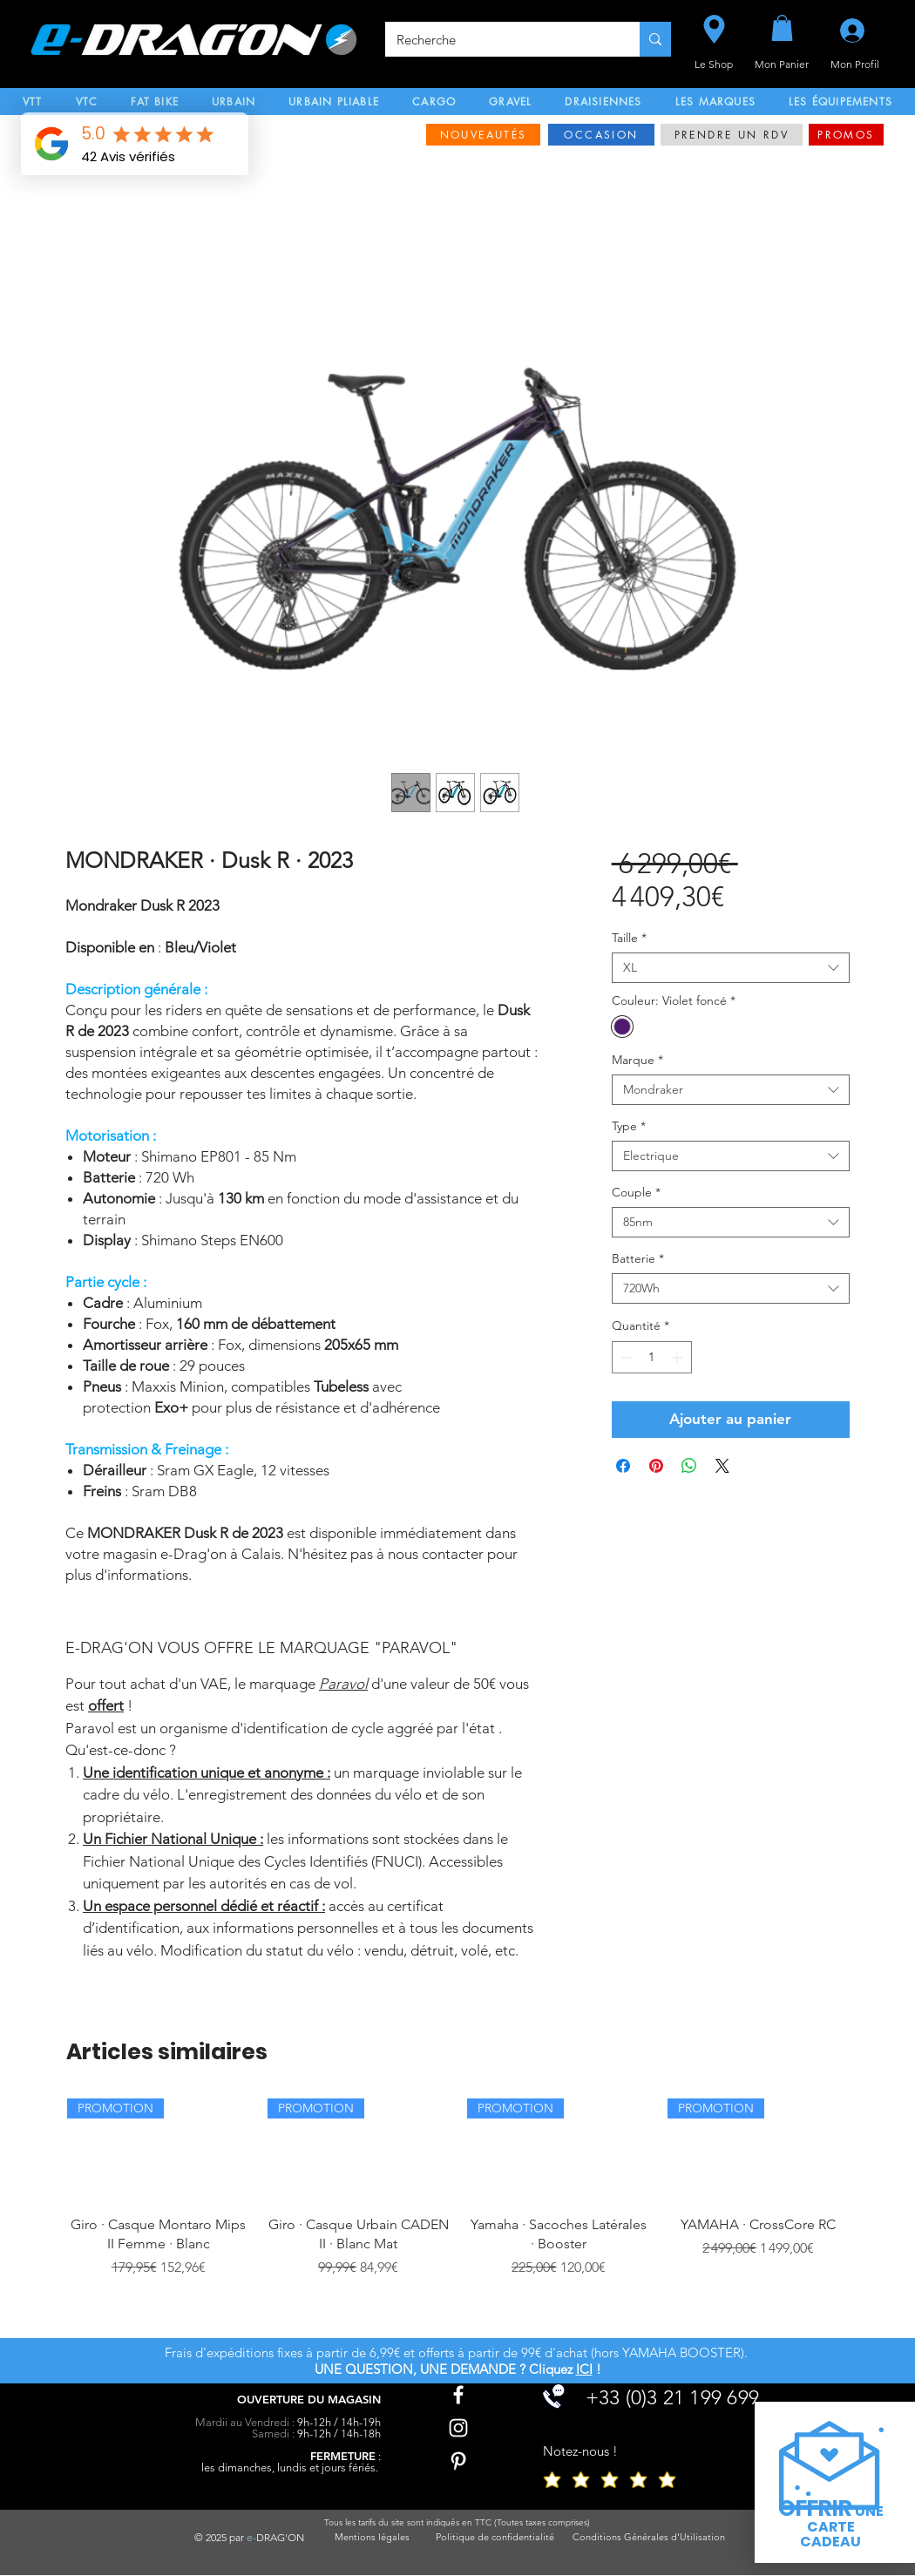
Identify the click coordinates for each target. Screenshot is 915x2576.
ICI (584, 2369)
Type (629, 1126)
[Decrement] (625, 1357)
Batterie (638, 1258)
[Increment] (678, 1357)
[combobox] (731, 967)
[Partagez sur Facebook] (623, 1465)
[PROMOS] (846, 135)
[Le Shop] (714, 28)
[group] (458, 2211)
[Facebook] (458, 2395)
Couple (636, 1192)
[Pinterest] (458, 2461)
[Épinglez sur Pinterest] (656, 1465)
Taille (629, 938)
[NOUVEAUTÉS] (483, 135)
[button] (782, 28)
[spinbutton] (652, 1357)
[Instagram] (458, 2428)
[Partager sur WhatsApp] (689, 1465)
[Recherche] (499, 39)
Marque (637, 1060)
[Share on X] (722, 1465)
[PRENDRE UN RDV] (732, 135)
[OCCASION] (601, 135)
